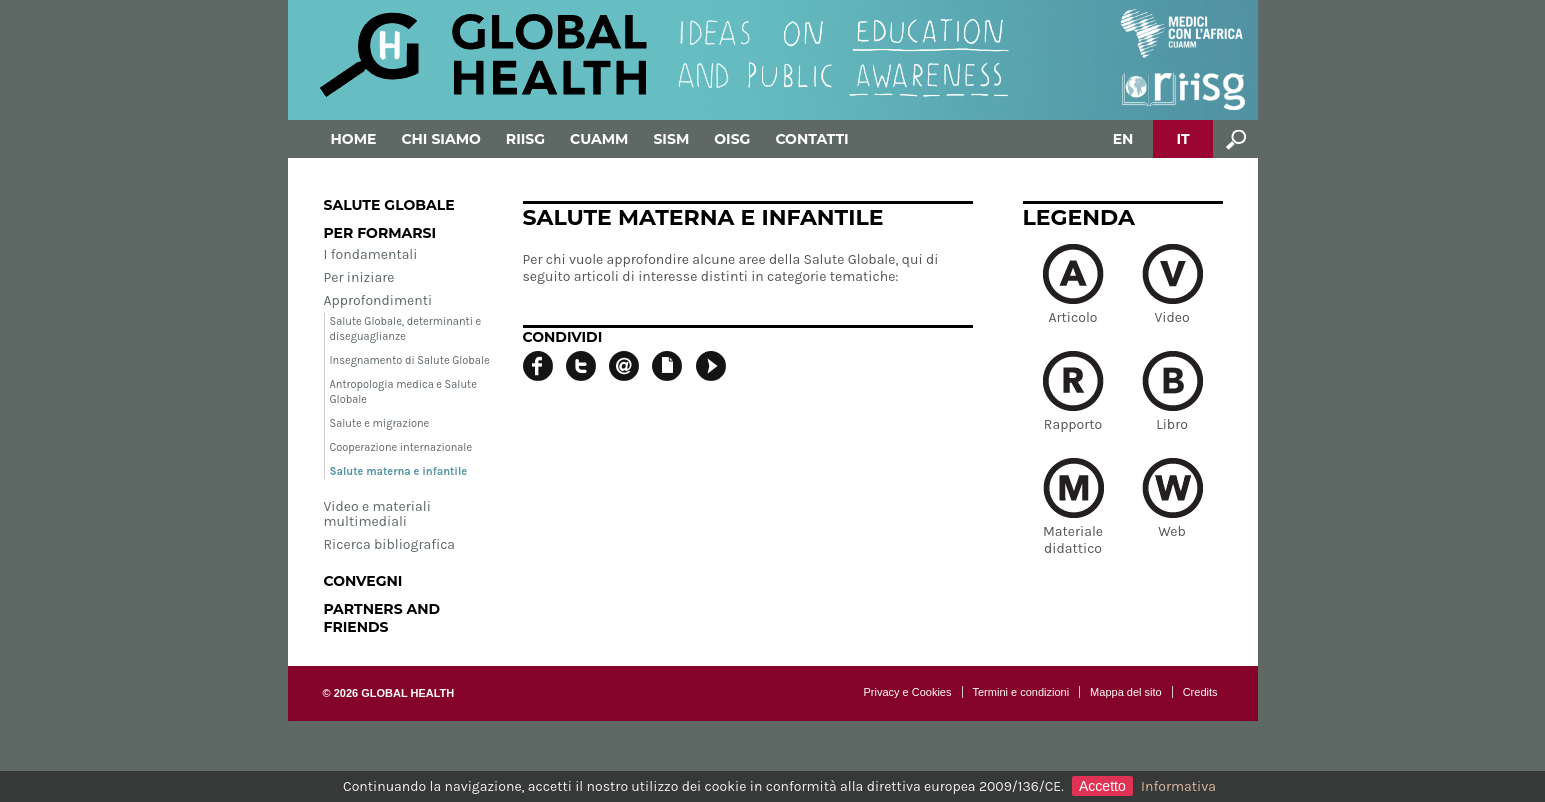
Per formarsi (380, 233)
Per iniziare (359, 277)
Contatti (811, 139)
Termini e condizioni (1021, 692)
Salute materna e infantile (399, 471)
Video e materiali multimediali (377, 514)
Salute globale (389, 205)
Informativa (1178, 786)
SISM (671, 139)
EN (1123, 139)
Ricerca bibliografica (390, 544)
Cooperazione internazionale (401, 447)
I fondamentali (371, 254)
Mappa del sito (1126, 692)
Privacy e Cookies (907, 692)
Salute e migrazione (380, 423)
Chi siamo (440, 139)
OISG (732, 139)
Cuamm (599, 139)
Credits (1200, 692)
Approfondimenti (378, 300)
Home (354, 139)
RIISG (525, 139)
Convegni (363, 581)
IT (1182, 139)
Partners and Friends (382, 618)
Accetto (1102, 786)
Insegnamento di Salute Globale (410, 360)
